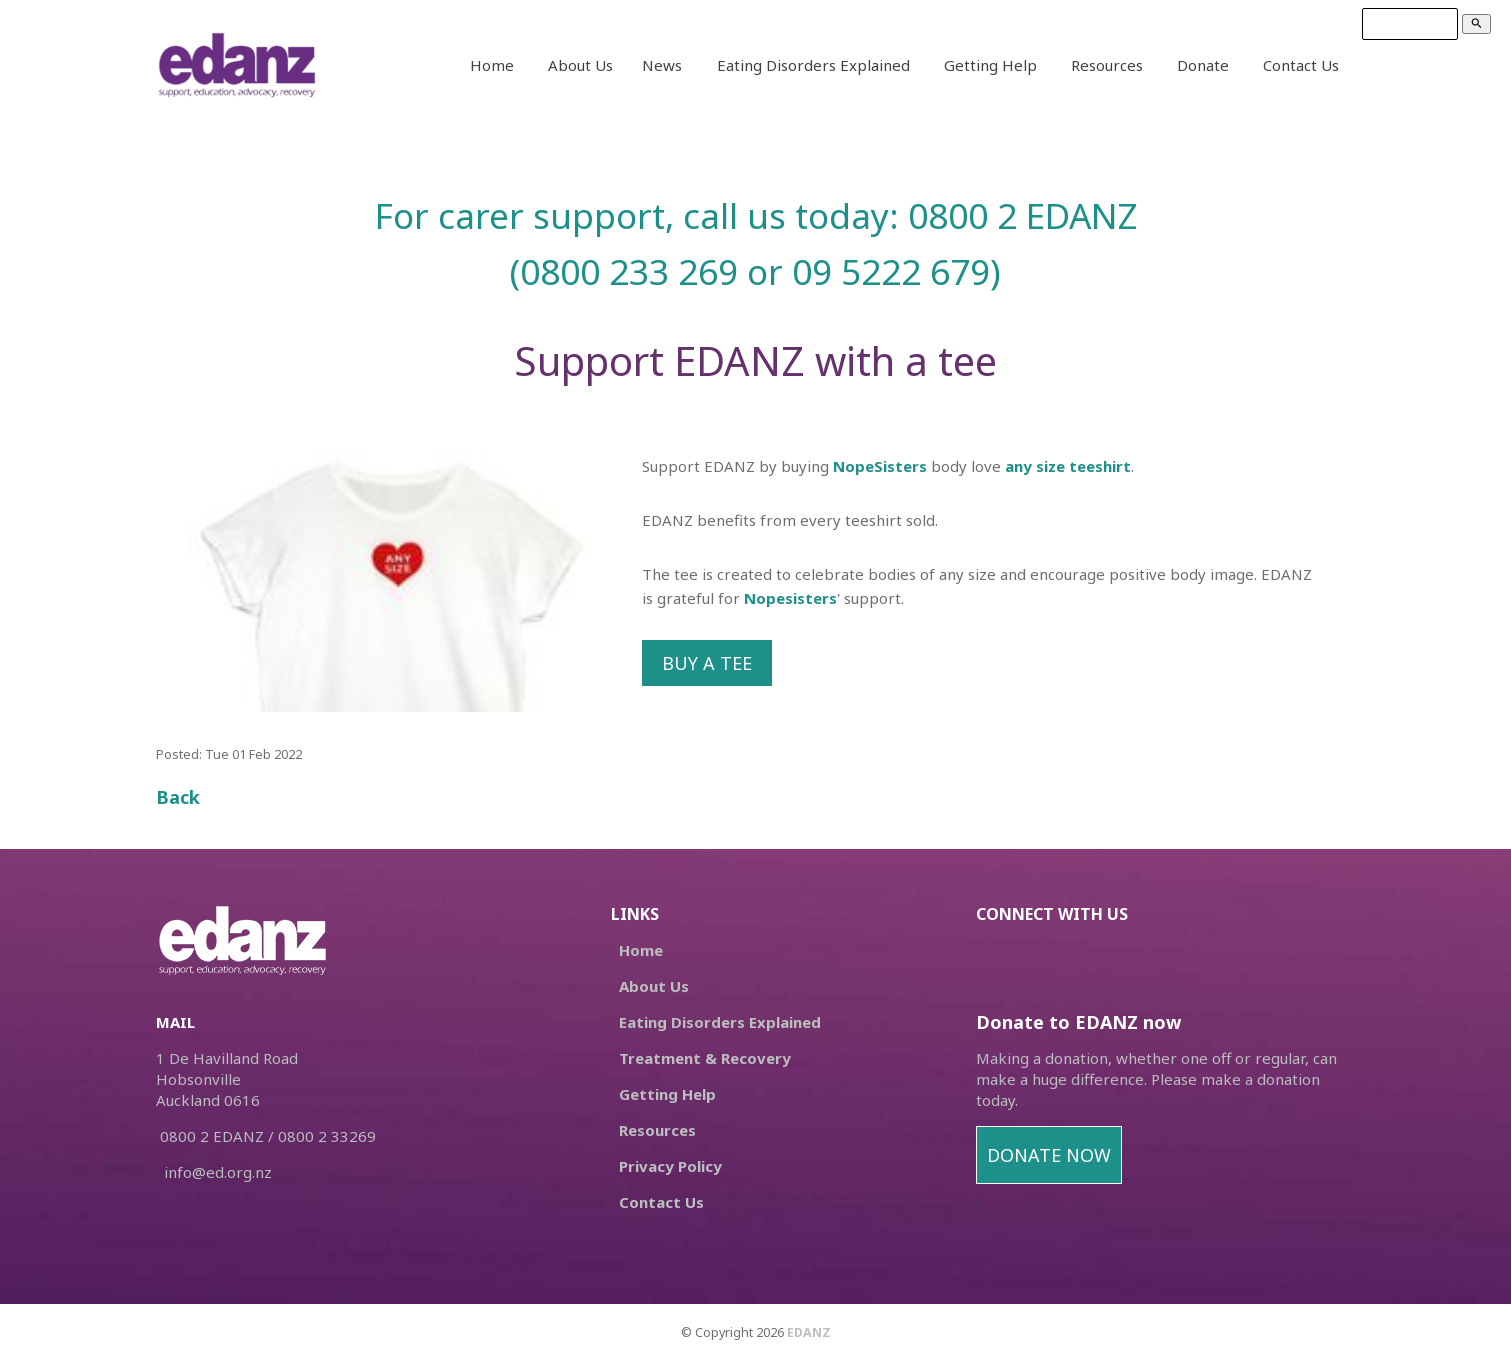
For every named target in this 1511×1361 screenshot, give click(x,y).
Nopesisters (790, 598)
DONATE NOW (1049, 1155)
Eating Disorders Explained (813, 65)
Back (178, 797)
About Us (580, 65)
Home (492, 65)
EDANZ (809, 1332)
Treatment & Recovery (705, 1058)
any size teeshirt (1068, 466)
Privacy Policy (670, 1166)
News (662, 65)
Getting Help (990, 65)
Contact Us (1301, 65)
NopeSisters (880, 466)
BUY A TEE (707, 663)
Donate (1203, 65)
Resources (1107, 65)
